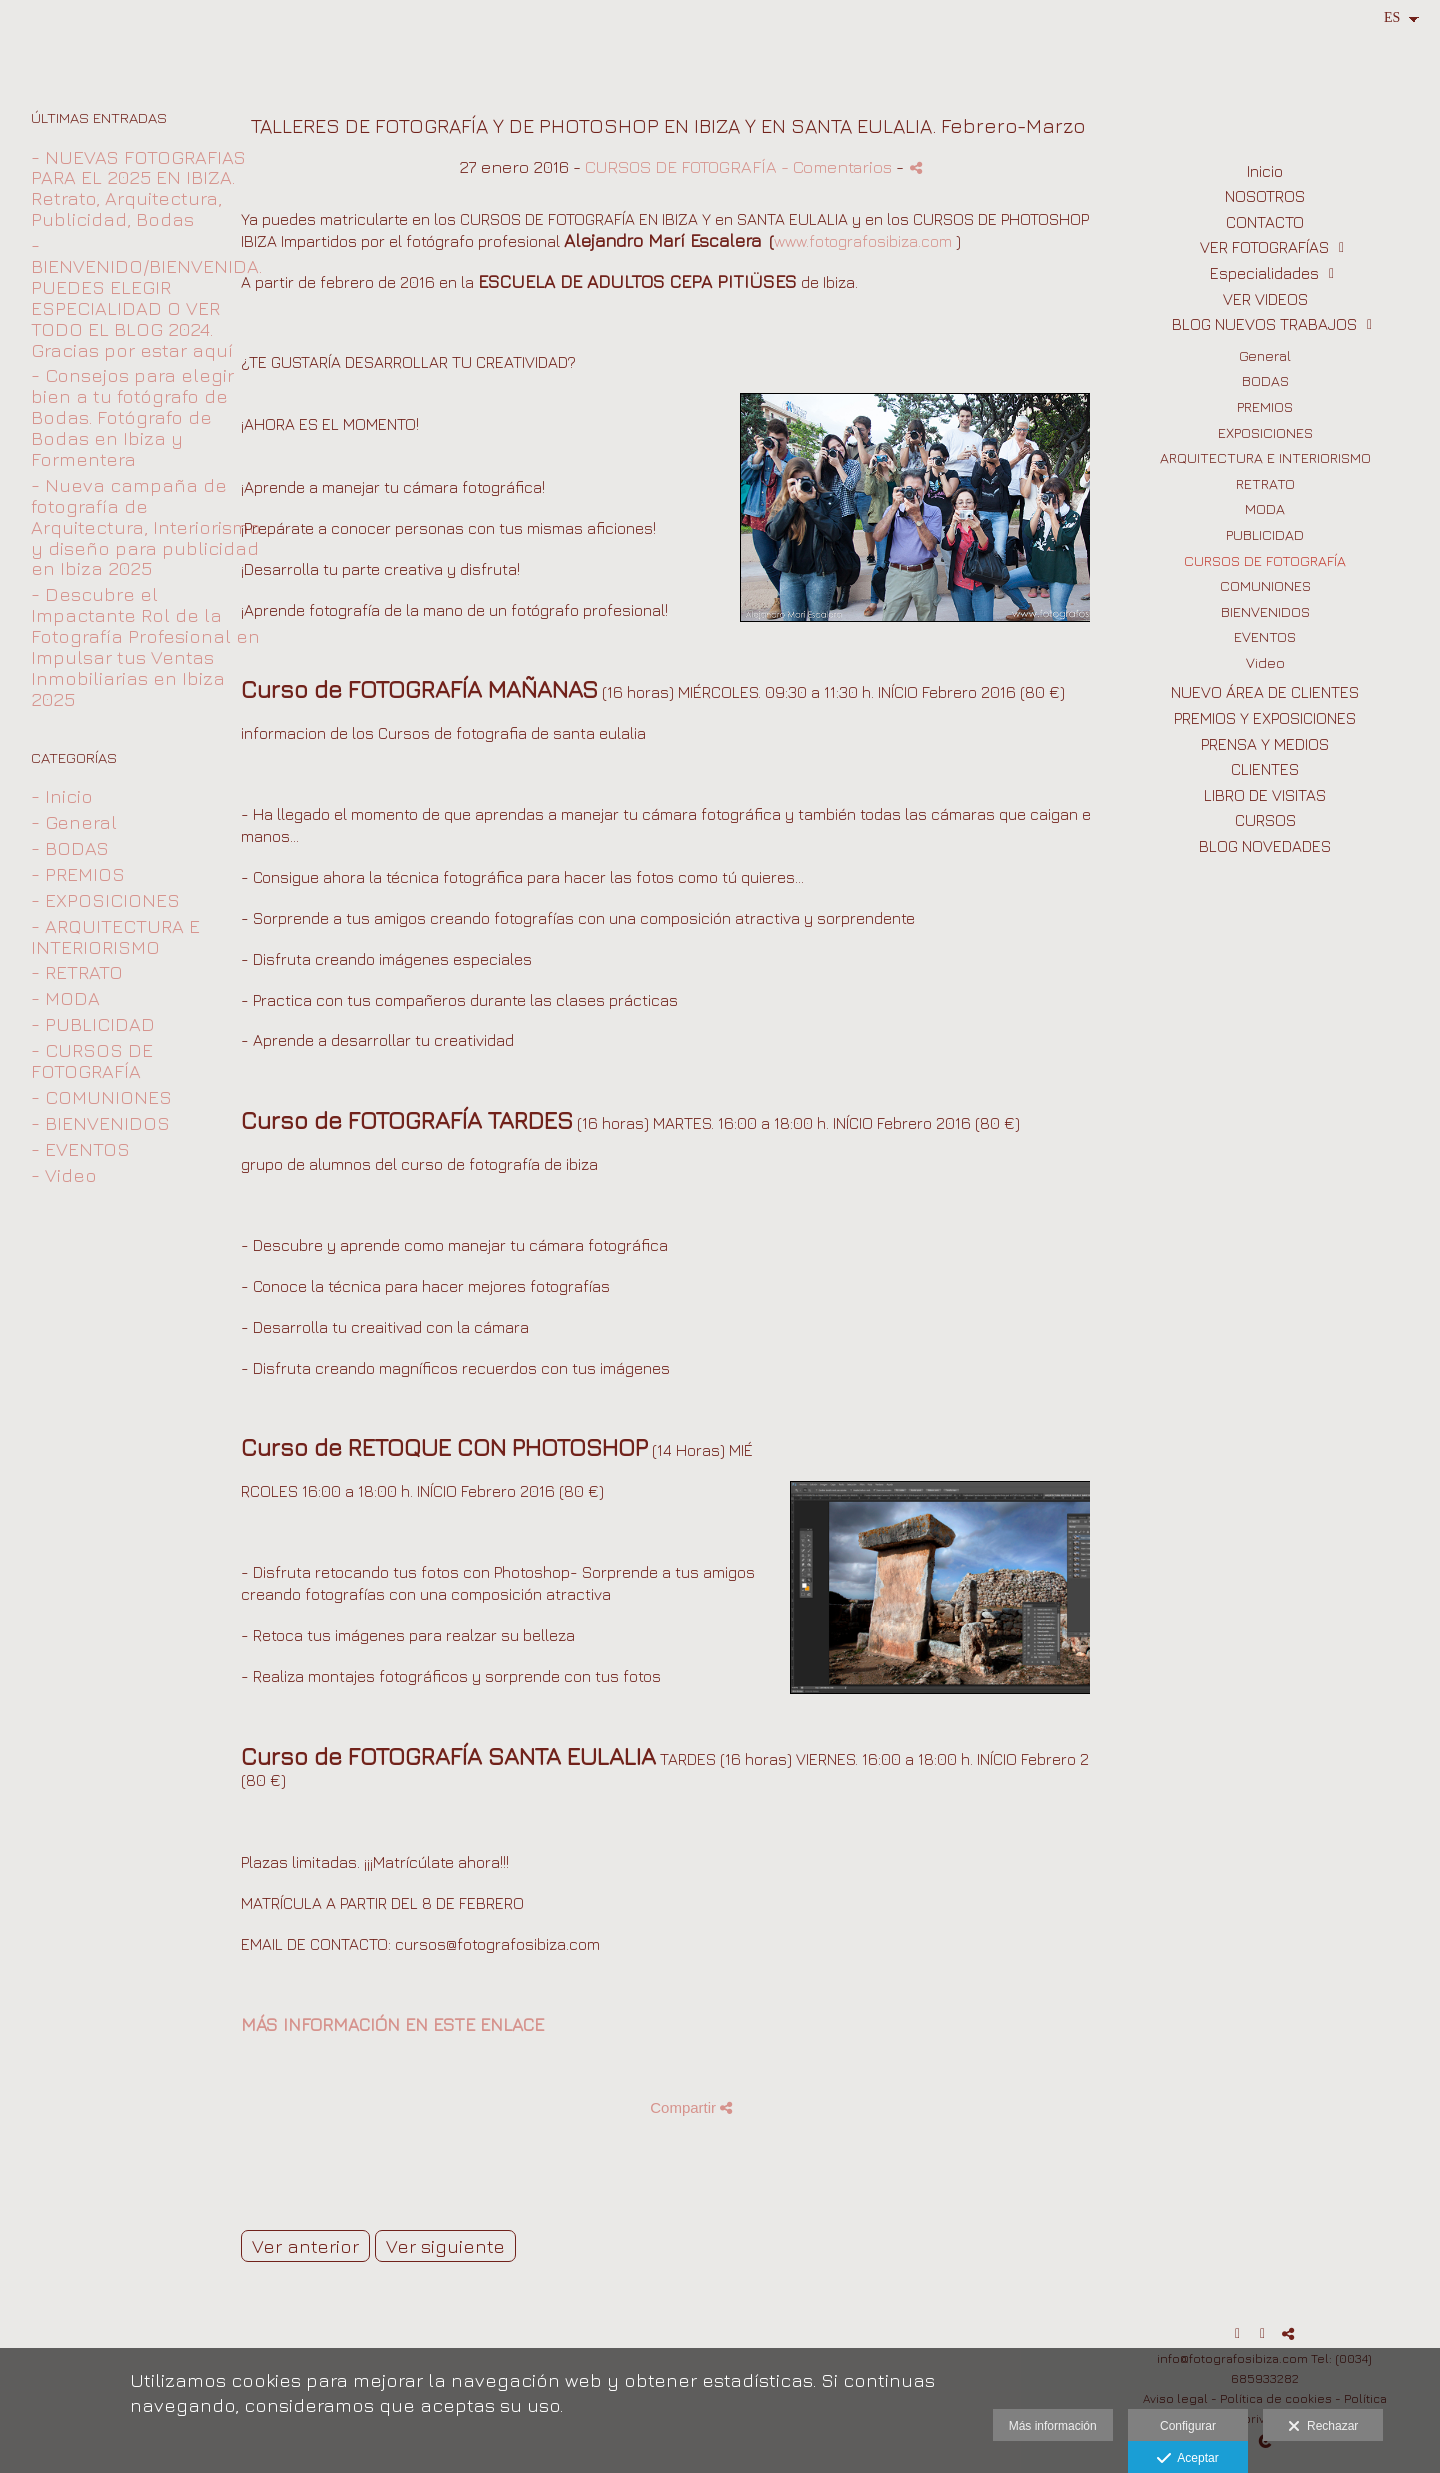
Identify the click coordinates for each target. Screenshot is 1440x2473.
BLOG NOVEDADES (1265, 846)
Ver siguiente (445, 2246)
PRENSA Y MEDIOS (1265, 744)
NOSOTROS (1265, 196)
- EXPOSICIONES (105, 900)
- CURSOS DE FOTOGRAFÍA (92, 1060)
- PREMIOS (78, 874)
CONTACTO (1265, 222)
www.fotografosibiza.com (863, 241)
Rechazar (1323, 2427)
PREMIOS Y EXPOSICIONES (1265, 718)
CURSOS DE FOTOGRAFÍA (1265, 560)
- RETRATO (77, 972)
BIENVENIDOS (1265, 611)
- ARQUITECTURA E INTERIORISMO (115, 936)
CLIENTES (1265, 769)
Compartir (691, 2107)
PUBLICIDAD (1265, 534)
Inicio (1265, 171)
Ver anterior (305, 2246)
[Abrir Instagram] (1263, 2334)
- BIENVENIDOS (100, 1123)
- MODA (65, 998)
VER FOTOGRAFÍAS (1264, 247)
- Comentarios (838, 166)
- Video (64, 1175)
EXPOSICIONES (1265, 432)
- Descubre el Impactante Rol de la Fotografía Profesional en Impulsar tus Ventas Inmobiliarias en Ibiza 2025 (145, 646)
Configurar (1188, 2426)
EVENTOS (1265, 636)
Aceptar (1187, 2459)
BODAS (1265, 380)
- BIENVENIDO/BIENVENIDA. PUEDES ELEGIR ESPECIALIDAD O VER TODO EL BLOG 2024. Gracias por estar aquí (146, 297)
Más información (1053, 2426)
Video (1265, 662)
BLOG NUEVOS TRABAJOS (1264, 324)
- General (74, 822)
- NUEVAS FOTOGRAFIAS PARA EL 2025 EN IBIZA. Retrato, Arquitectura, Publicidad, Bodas (138, 188)
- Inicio (62, 796)
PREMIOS (1265, 406)
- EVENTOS (80, 1149)
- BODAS (70, 848)
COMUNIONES (1265, 585)
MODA (1265, 508)
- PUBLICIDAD (93, 1024)
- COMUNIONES (101, 1097)
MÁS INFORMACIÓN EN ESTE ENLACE (392, 2024)
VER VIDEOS (1265, 299)
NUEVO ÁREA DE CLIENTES (1265, 692)
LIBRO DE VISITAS (1265, 795)
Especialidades (1264, 273)
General (1265, 355)
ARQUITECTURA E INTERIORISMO (1265, 457)
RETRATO (1265, 483)
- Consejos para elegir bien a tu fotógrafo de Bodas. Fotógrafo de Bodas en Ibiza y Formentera (132, 417)
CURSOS (1265, 820)
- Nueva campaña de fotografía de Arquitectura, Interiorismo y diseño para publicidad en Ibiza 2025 (146, 527)
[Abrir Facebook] (1238, 2334)
